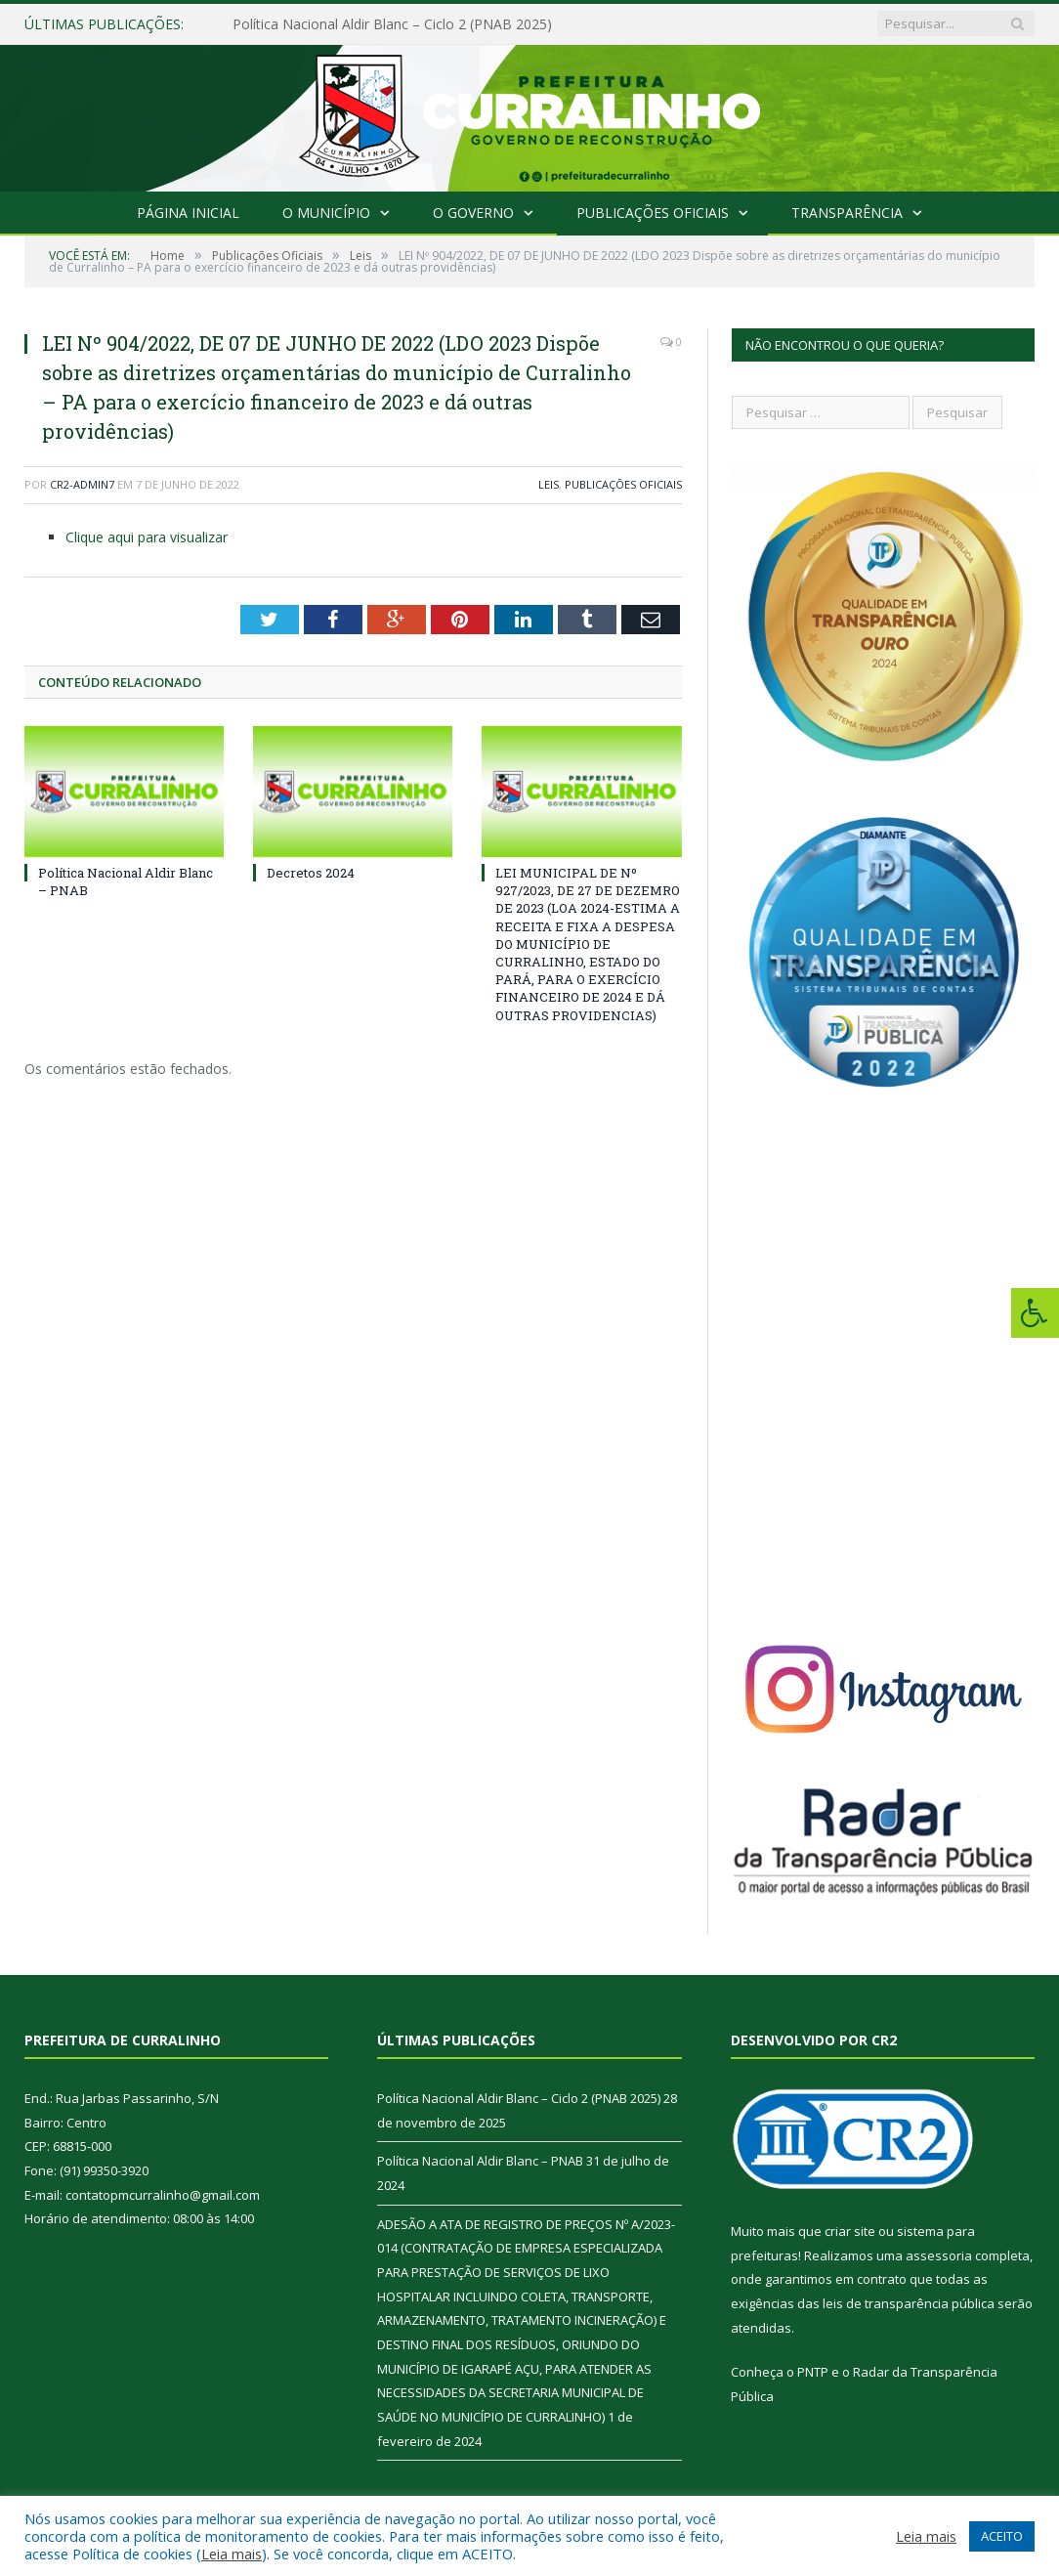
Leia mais (231, 2553)
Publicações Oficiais (652, 212)
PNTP (812, 2372)
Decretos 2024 (311, 872)
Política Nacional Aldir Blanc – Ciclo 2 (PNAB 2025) (392, 24)
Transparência (847, 212)
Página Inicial (188, 212)
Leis (548, 484)
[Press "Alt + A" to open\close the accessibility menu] (1035, 1313)
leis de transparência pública (909, 2303)
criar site (850, 2231)
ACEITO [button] (1002, 2536)
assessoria (939, 2255)
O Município (326, 212)
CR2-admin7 (82, 484)
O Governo (473, 212)
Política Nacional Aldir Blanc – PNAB (480, 2160)
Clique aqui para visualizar (146, 537)
